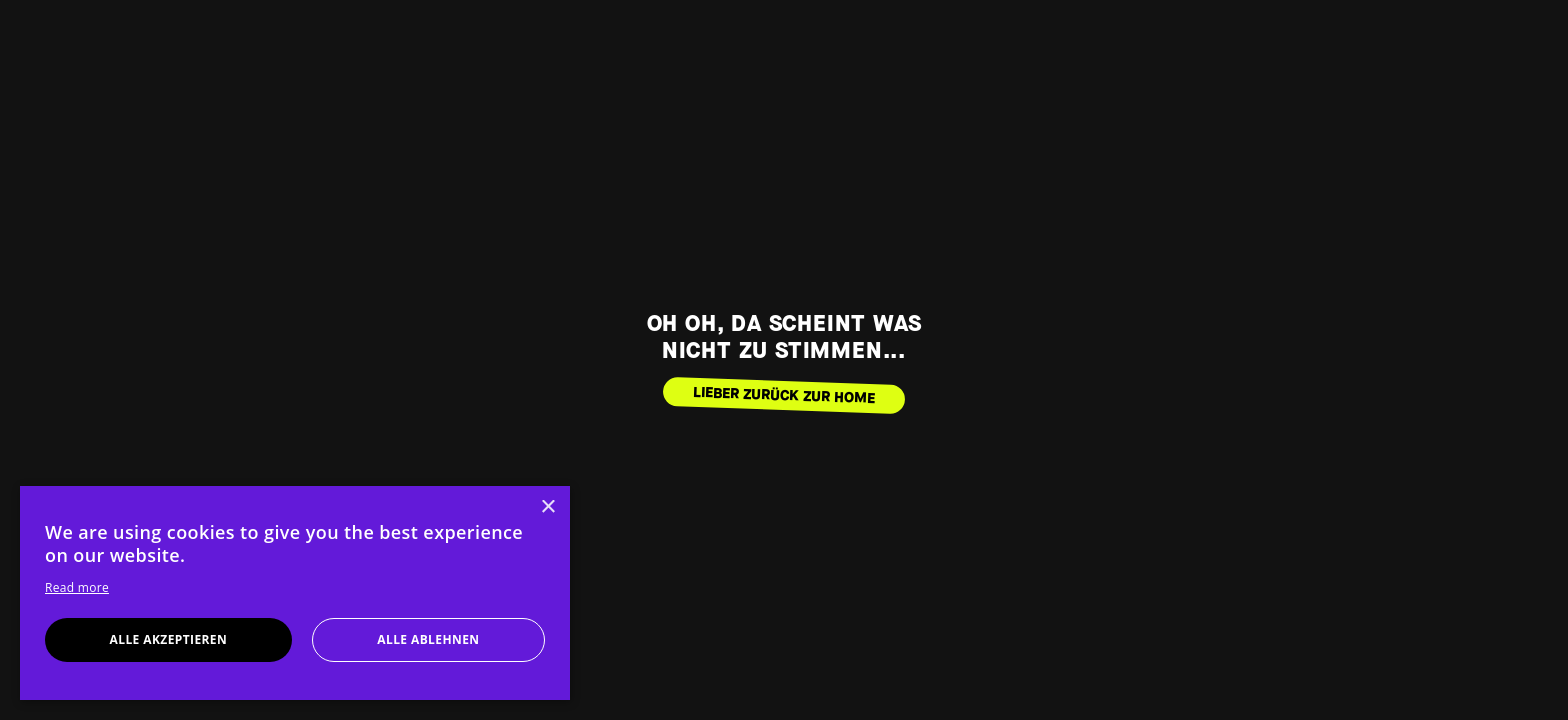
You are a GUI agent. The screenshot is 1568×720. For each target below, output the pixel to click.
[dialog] (295, 593)
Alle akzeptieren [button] (169, 639)
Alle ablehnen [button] (428, 639)
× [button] (547, 507)
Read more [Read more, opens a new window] (77, 587)
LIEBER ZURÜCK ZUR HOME (784, 394)
